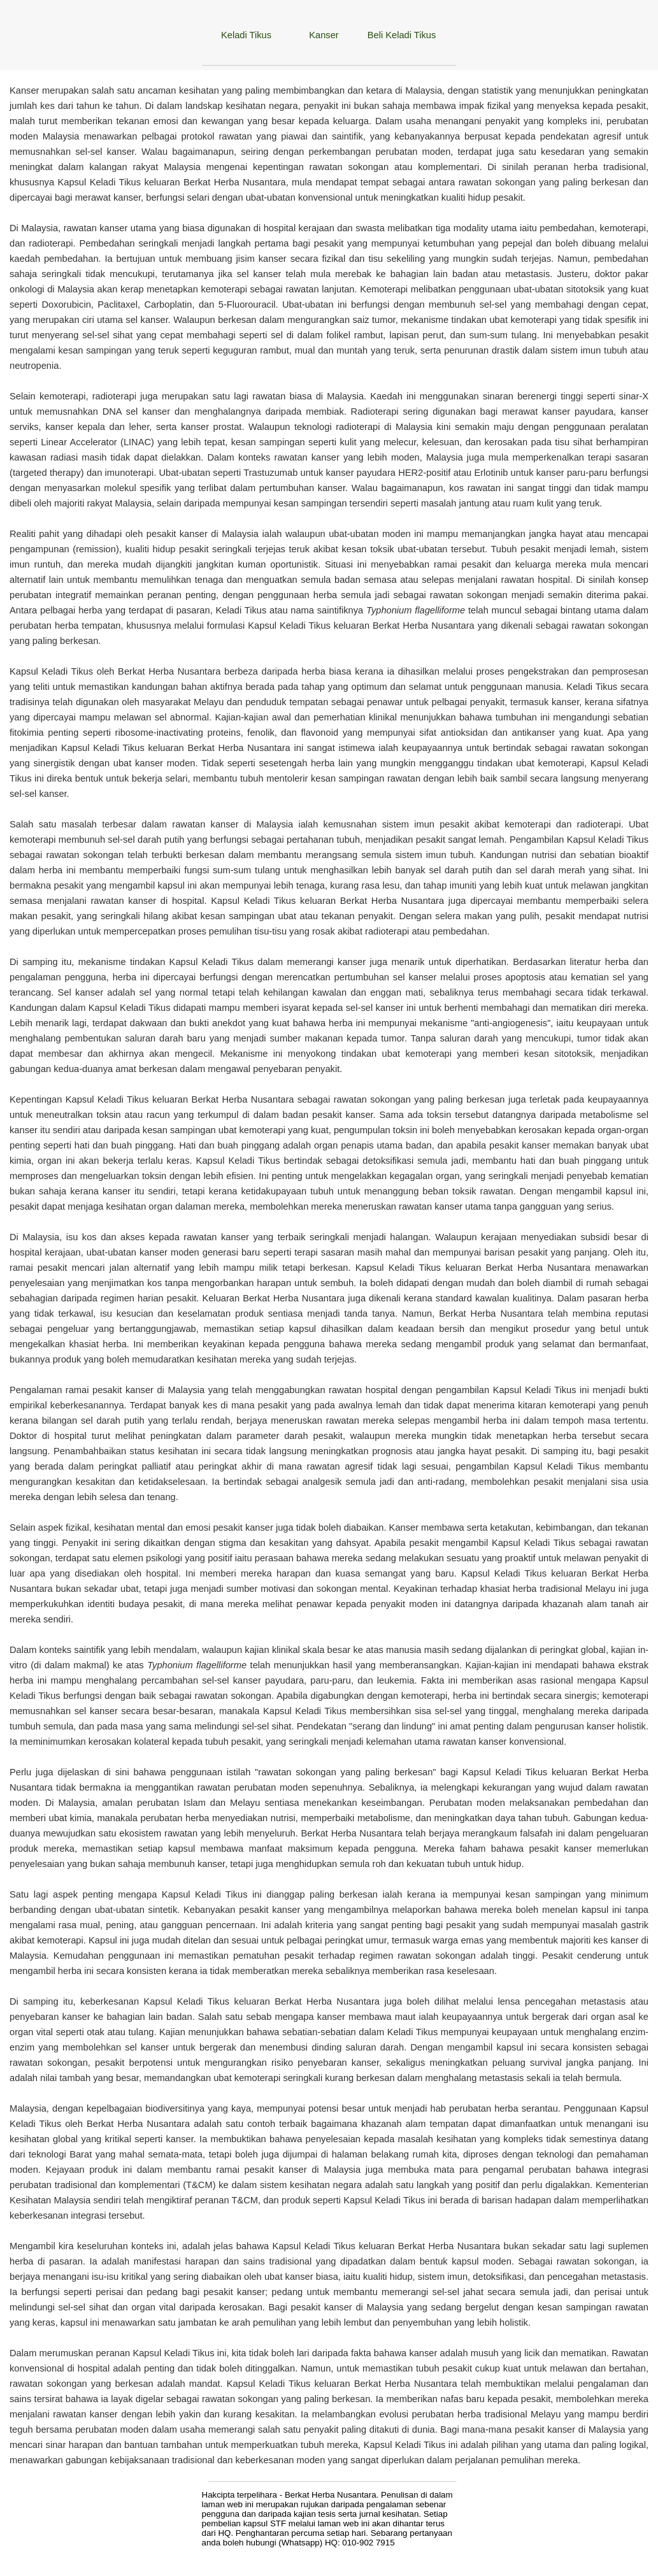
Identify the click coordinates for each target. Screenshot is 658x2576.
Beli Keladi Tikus (402, 35)
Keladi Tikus (246, 35)
